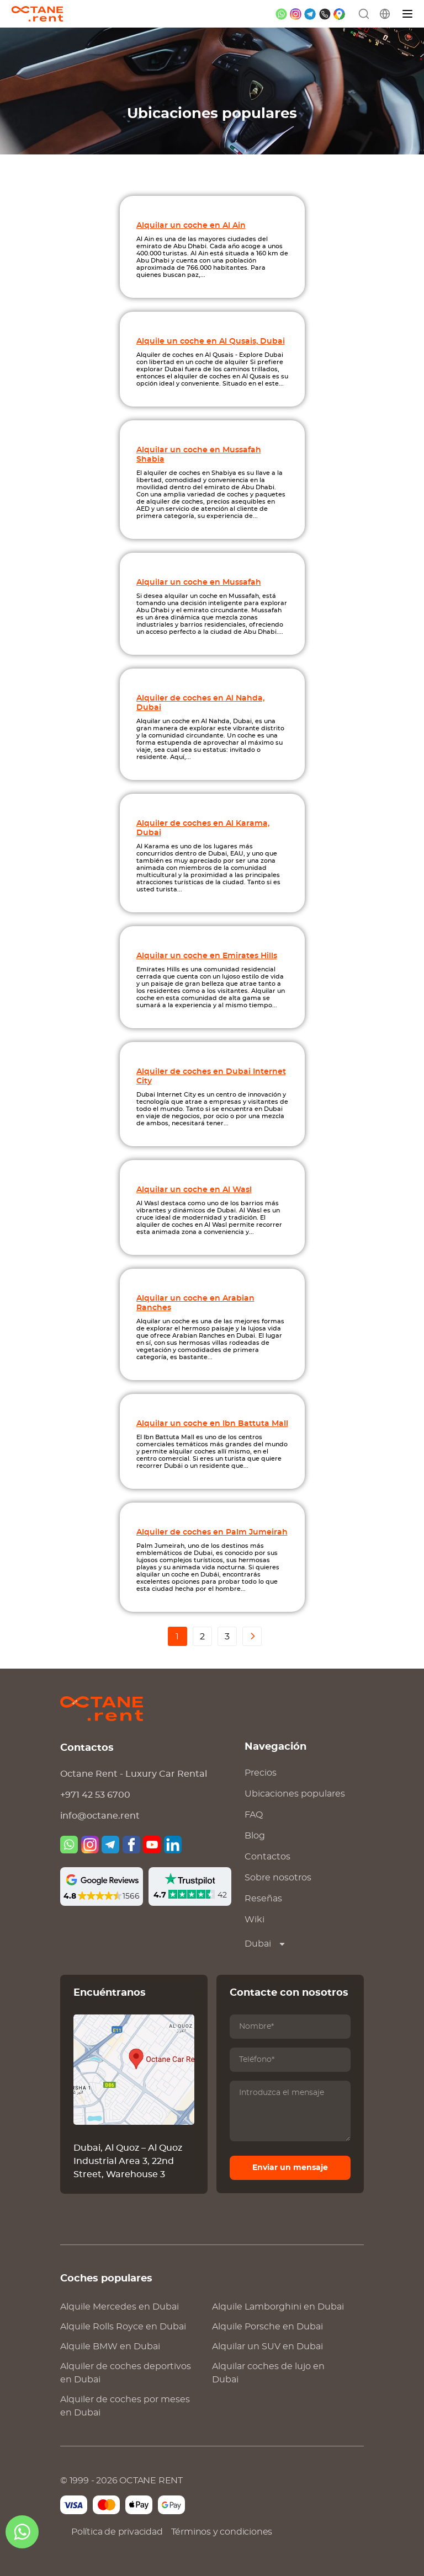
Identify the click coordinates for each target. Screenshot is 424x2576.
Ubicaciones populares (295, 1793)
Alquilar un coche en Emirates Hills (206, 956)
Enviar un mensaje (290, 2168)
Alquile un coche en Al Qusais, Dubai (210, 341)
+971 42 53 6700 (95, 1795)
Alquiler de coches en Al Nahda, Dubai (200, 703)
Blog (255, 1835)
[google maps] (339, 14)
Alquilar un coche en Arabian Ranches (195, 1303)
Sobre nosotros (278, 1877)
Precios (261, 1772)
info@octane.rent (100, 1815)
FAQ (254, 1814)
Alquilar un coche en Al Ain (191, 225)
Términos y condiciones (222, 2531)
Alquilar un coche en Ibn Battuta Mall (212, 1423)
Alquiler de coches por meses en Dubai (125, 2406)
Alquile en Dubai (119, 2306)
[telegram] (310, 14)
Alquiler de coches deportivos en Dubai (125, 2373)
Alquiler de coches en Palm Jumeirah (212, 1532)
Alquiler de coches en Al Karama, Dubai (202, 828)
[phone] (325, 14)
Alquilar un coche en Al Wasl (194, 1189)
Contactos (267, 1856)
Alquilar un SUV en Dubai (267, 2346)
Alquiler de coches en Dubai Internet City (211, 1076)
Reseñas (263, 1898)
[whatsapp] (281, 14)
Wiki (254, 1919)
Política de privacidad (117, 2531)
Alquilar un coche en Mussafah (198, 582)
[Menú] (408, 14)
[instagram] (295, 14)
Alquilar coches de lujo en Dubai (268, 2373)
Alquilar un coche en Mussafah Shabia (198, 454)
